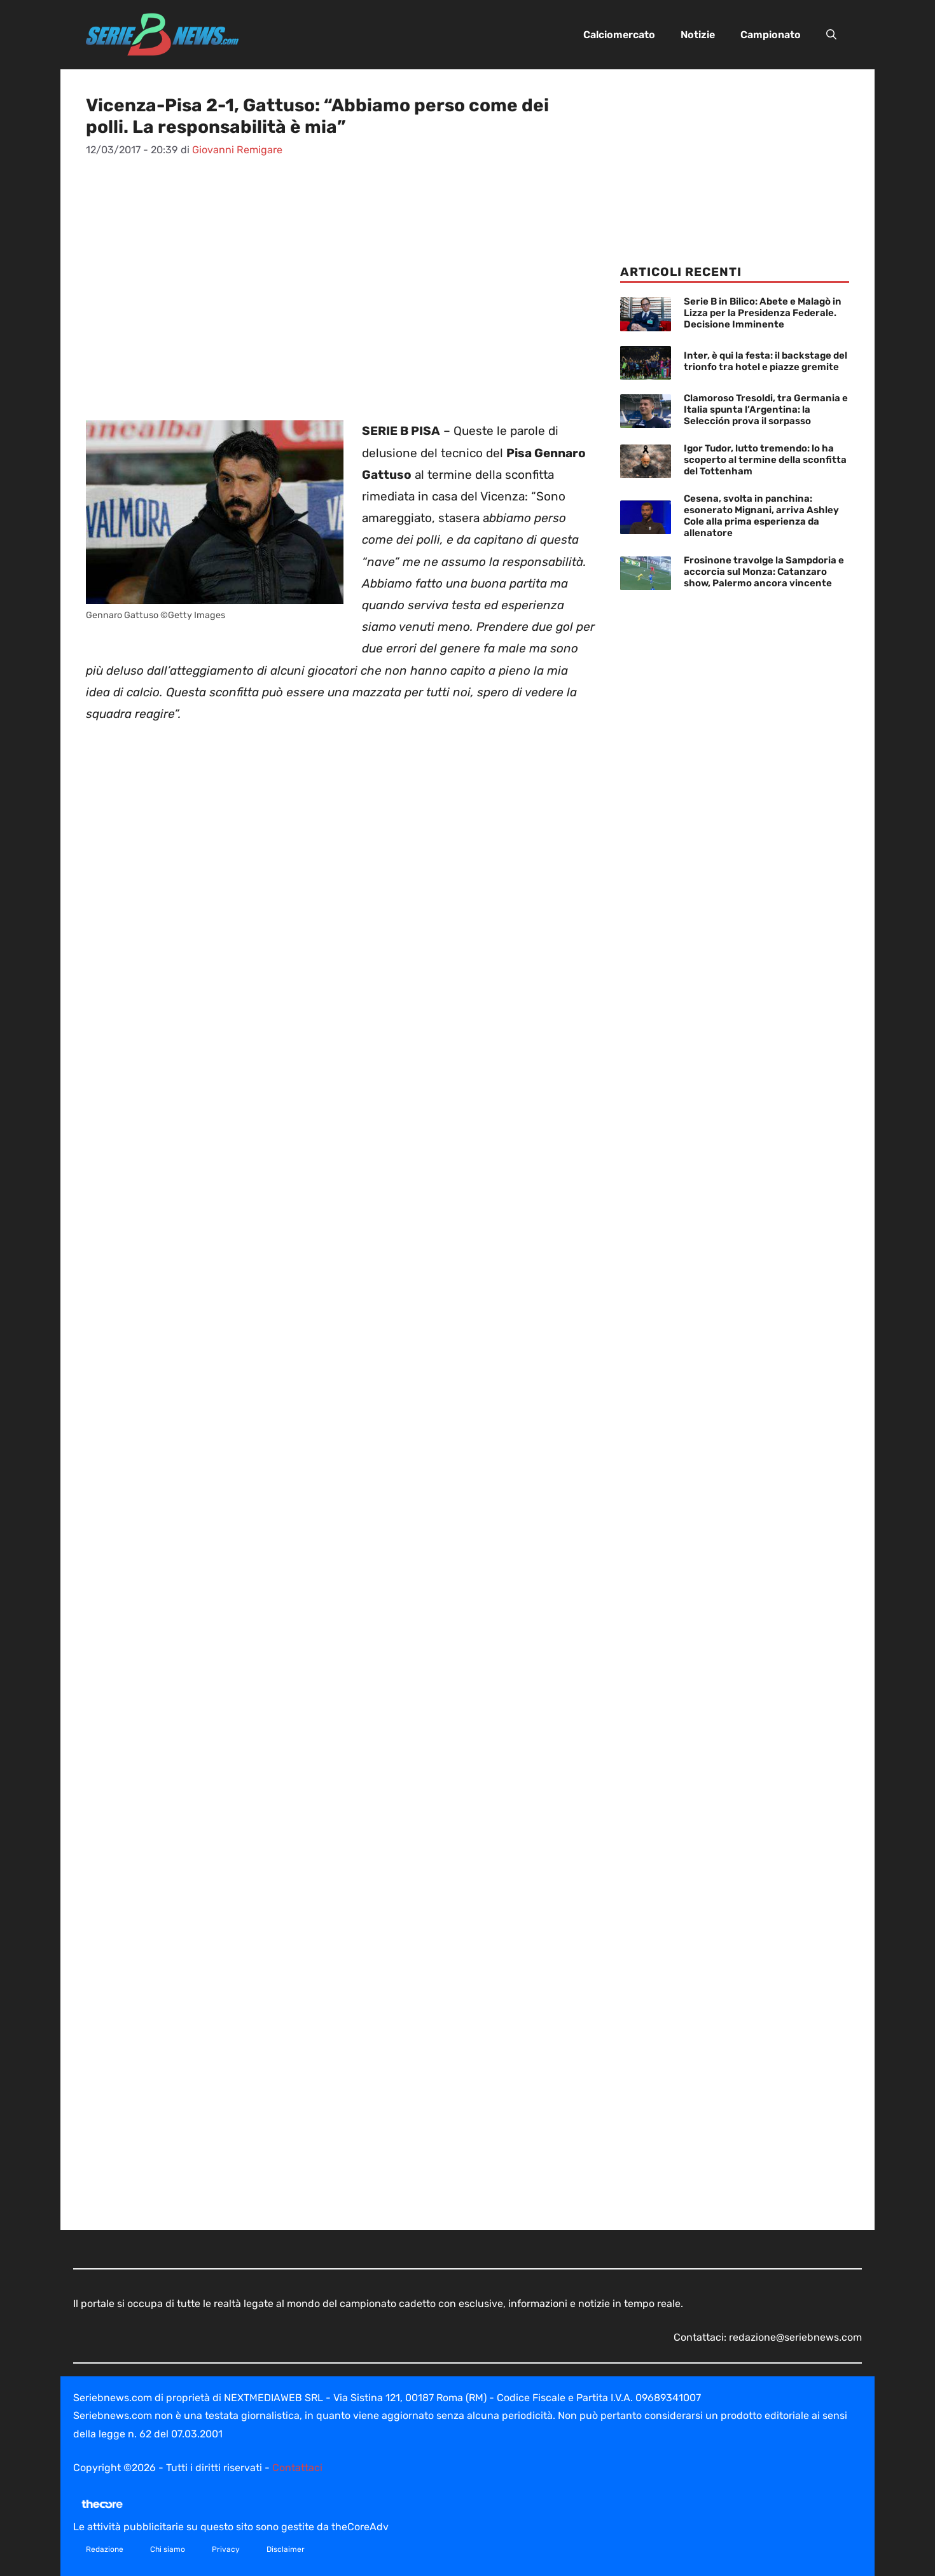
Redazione (104, 2549)
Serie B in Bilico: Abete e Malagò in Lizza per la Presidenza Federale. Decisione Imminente (763, 313)
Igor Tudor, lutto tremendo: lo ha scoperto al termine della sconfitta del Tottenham (765, 460)
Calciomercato (619, 35)
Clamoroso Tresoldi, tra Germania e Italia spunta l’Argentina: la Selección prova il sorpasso (766, 409)
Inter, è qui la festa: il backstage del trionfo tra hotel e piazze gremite (765, 361)
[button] (831, 35)
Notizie (698, 35)
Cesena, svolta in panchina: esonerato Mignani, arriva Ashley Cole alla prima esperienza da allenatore (761, 516)
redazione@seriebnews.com (795, 2337)
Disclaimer (286, 2549)
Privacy (226, 2549)
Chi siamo (167, 2549)
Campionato (770, 35)
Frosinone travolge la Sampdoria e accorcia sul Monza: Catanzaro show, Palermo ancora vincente (764, 571)
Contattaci (297, 2468)
